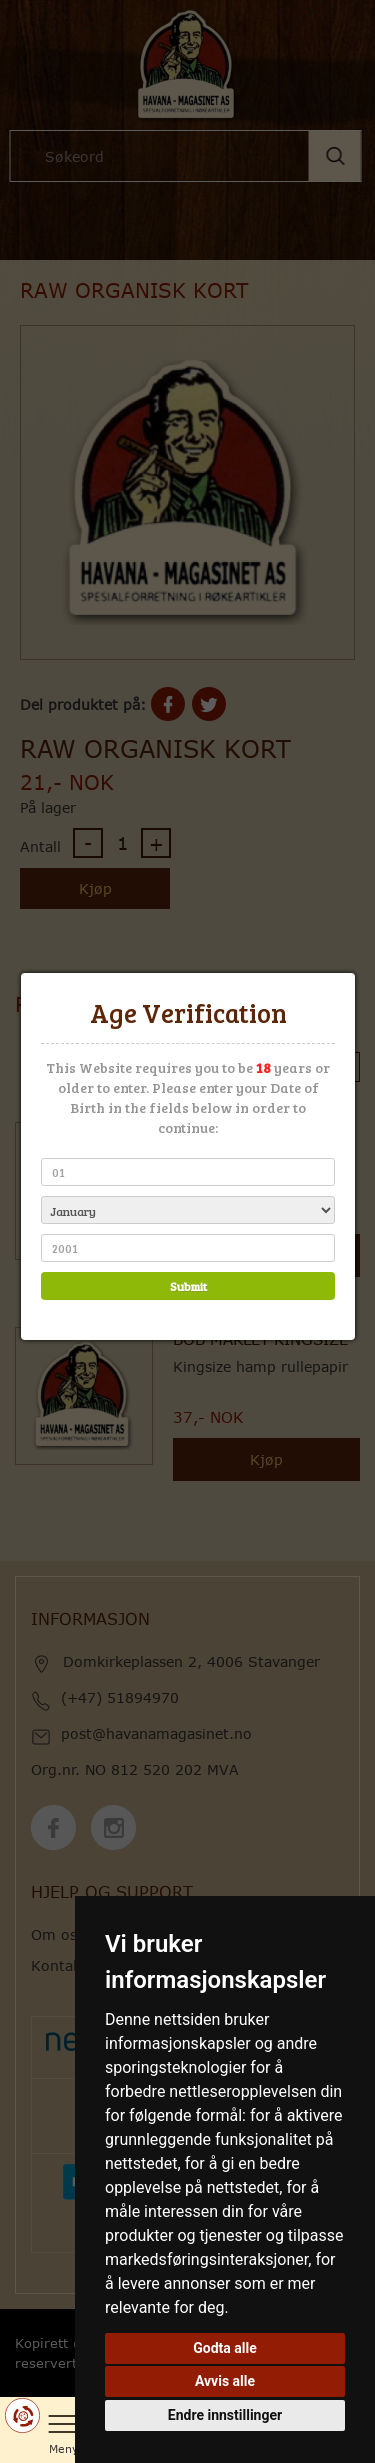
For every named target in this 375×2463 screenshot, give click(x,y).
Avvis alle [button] (225, 2381)
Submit (187, 1286)
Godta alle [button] (225, 2348)
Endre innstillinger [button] (225, 2415)
